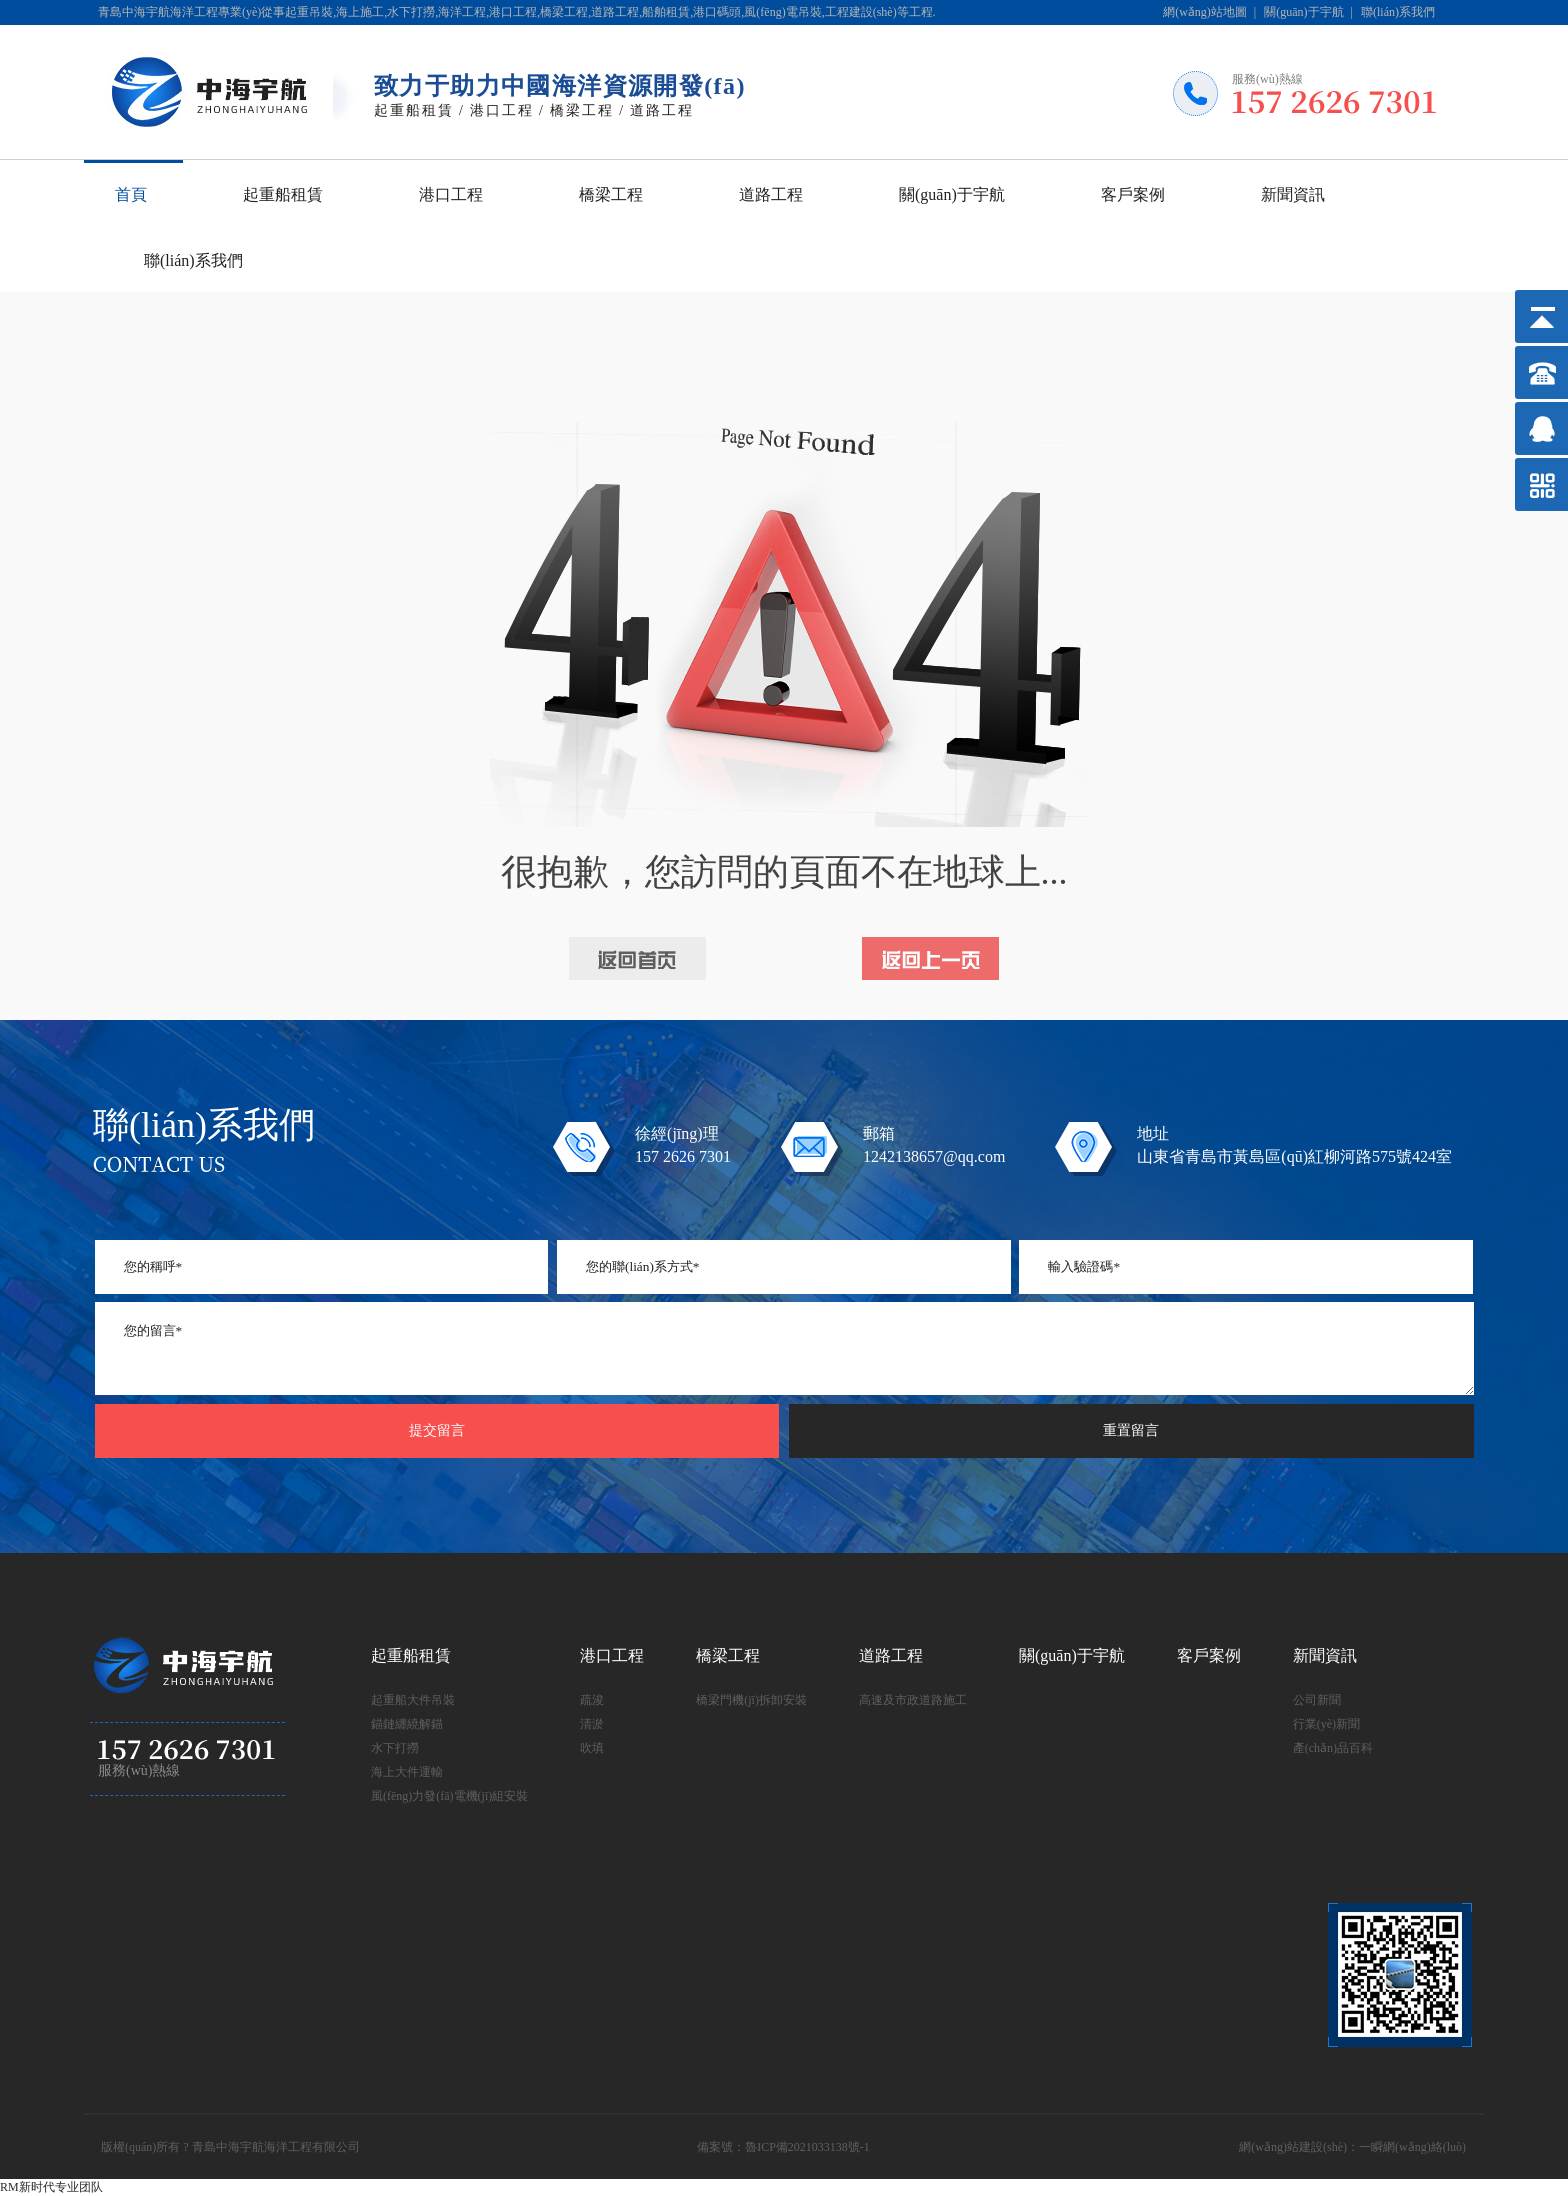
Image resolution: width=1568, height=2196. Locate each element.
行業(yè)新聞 (1326, 1724)
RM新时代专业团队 (51, 2187)
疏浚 (592, 1700)
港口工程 (451, 194)
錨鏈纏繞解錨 (407, 1724)
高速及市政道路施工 (913, 1700)
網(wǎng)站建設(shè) (1293, 2147)
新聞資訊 (1293, 194)
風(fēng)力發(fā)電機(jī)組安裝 (449, 1796)
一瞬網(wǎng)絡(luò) (1412, 2147)
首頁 (131, 194)
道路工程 (771, 194)
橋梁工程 (611, 194)
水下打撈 (395, 1748)
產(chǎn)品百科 (1333, 1748)
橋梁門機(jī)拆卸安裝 (751, 1700)
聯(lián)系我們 (1398, 12)
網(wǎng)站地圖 (1205, 12)
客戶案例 (1133, 194)
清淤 (592, 1724)
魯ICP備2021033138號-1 (807, 2147)
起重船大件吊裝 (413, 1700)
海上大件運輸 (407, 1772)
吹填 (592, 1748)
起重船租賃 (283, 194)
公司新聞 (1317, 1700)
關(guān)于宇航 (1303, 12)
